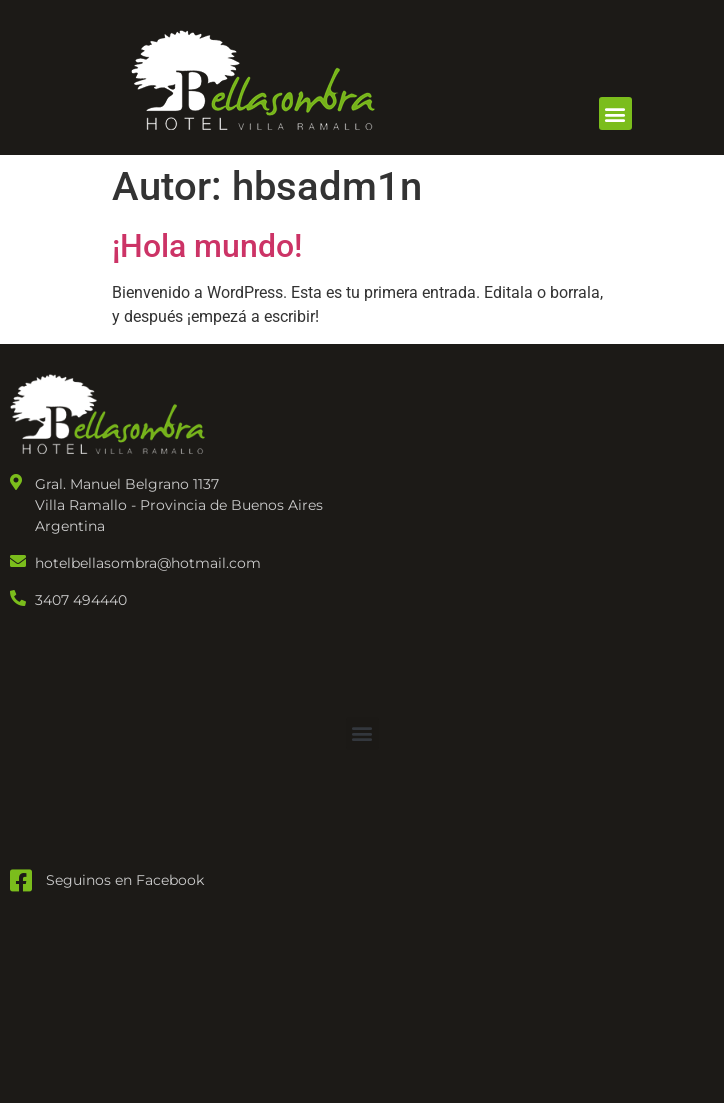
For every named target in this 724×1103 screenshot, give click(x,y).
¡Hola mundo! (207, 246)
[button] (615, 113)
